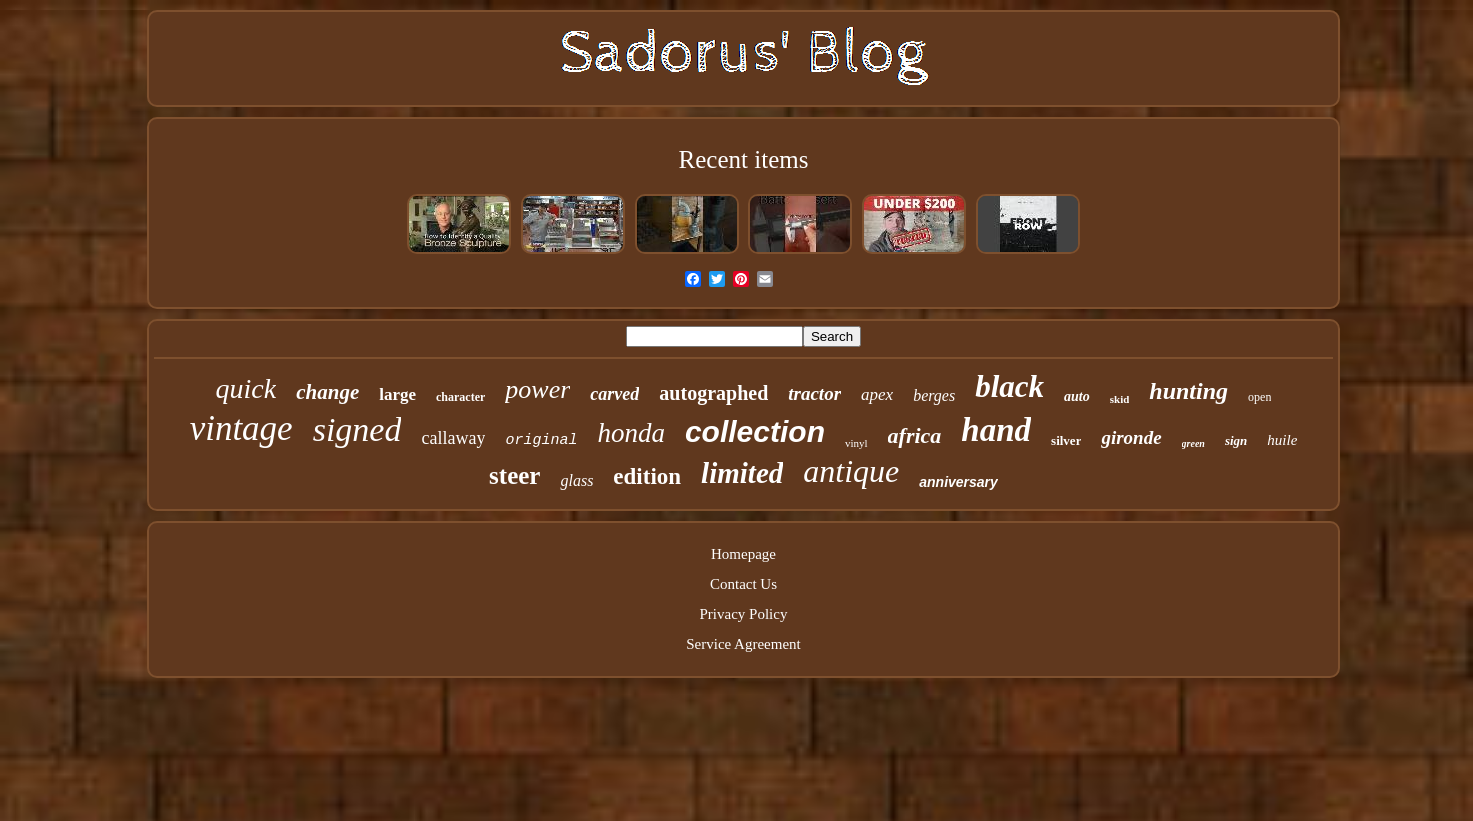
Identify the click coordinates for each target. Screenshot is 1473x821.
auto (1077, 396)
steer (514, 475)
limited (742, 473)
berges (934, 395)
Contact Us (743, 584)
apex (877, 394)
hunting (1188, 391)
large (397, 394)
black (1009, 386)
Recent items (744, 159)
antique (851, 471)
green (1193, 443)
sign (1236, 440)
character (460, 397)
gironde (1131, 437)
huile (1282, 440)
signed (357, 429)
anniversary (958, 482)
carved (614, 394)
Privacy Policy (744, 614)
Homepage (743, 554)
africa (915, 435)
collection (755, 431)
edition (647, 476)
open (1259, 397)
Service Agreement (743, 644)
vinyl (856, 443)
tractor (814, 393)
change (327, 392)
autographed (713, 393)
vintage (241, 428)
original (541, 440)
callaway (453, 438)
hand (996, 430)
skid (1120, 399)
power (537, 389)
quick (246, 388)
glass (576, 480)
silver (1066, 440)
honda (631, 433)
